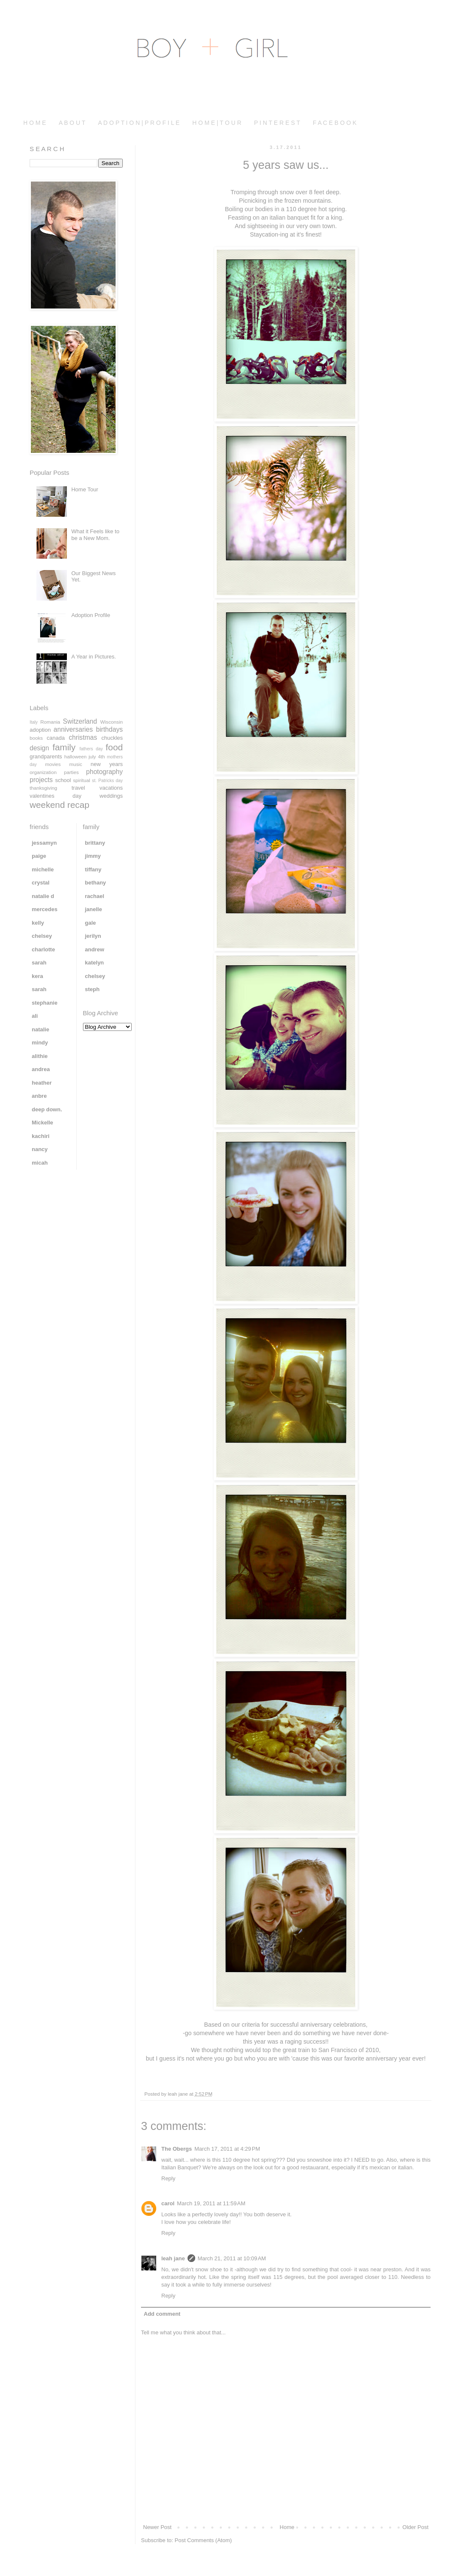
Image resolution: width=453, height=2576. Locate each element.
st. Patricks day (107, 780)
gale (90, 923)
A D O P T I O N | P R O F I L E (139, 122)
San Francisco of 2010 (348, 2050)
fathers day (91, 749)
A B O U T (72, 122)
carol (167, 2203)
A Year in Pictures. (93, 656)
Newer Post (157, 2527)
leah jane (173, 2258)
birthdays (109, 729)
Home (287, 2527)
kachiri (41, 1136)
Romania (50, 722)
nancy (40, 1149)
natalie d (43, 896)
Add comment (162, 2314)
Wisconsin (111, 722)
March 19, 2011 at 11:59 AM (211, 2203)
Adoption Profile (90, 615)
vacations (111, 788)
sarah (39, 962)
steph (92, 989)
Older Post (415, 2527)
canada (56, 738)
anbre (39, 1096)
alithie (40, 1056)
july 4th (96, 756)
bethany (95, 882)
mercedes (45, 909)
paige (39, 856)
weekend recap (59, 805)
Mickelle (42, 1122)
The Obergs (176, 2149)
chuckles (112, 738)
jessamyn (44, 843)
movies (53, 764)
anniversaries (73, 729)
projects (41, 779)
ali (35, 1016)
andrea (41, 1069)
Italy (34, 722)
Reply (168, 2178)
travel (78, 788)
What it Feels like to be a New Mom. (95, 534)
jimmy (93, 856)
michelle (43, 869)
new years (107, 764)
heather (42, 1083)
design (39, 748)
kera (37, 976)
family (63, 747)
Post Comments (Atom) (203, 2540)
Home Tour (84, 489)
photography (104, 771)
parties (71, 772)
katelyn (94, 962)
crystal (41, 882)
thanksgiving (43, 788)
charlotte (43, 949)
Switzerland (80, 721)
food (114, 747)
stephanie (45, 1003)
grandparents (46, 756)
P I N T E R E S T (277, 122)
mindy (40, 1042)
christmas (83, 737)
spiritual (81, 780)
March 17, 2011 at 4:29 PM (227, 2149)
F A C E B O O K (334, 122)
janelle (93, 909)
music (75, 764)
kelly (38, 923)
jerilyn (93, 936)
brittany (95, 843)
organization (43, 772)
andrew (95, 949)
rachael (95, 896)
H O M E (34, 122)
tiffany (93, 869)
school (63, 780)
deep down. (47, 1109)
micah (40, 1163)
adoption (40, 730)
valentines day (55, 796)
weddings (111, 796)
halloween (75, 756)
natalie (40, 1029)
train (304, 2050)
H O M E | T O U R (216, 122)
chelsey (42, 936)
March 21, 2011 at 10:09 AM (232, 2258)
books (36, 738)
